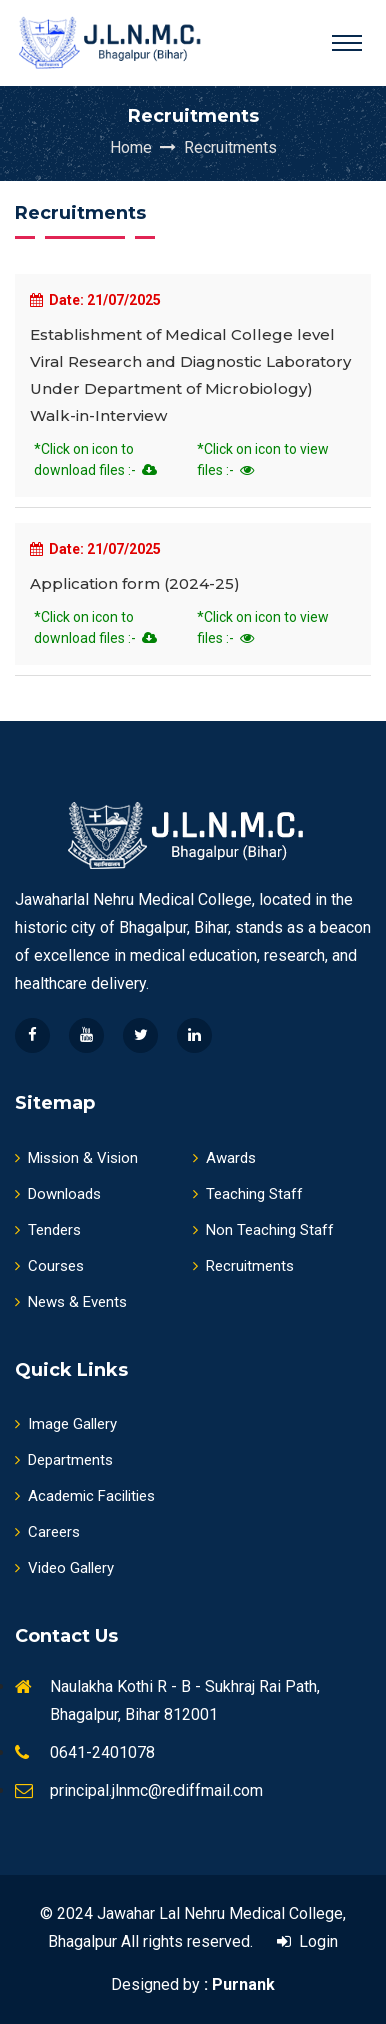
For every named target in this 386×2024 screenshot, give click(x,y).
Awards (224, 1158)
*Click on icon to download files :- (95, 459)
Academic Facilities (85, 1496)
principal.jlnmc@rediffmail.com (156, 1790)
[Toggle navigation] (347, 43)
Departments (64, 1460)
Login (307, 1941)
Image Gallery (66, 1424)
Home (145, 147)
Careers (47, 1532)
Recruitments (230, 147)
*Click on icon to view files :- (263, 459)
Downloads (58, 1194)
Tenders (48, 1230)
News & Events (71, 1302)
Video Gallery (64, 1568)
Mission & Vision (76, 1158)
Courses (49, 1266)
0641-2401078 (102, 1752)
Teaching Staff (248, 1194)
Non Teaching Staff (263, 1230)
